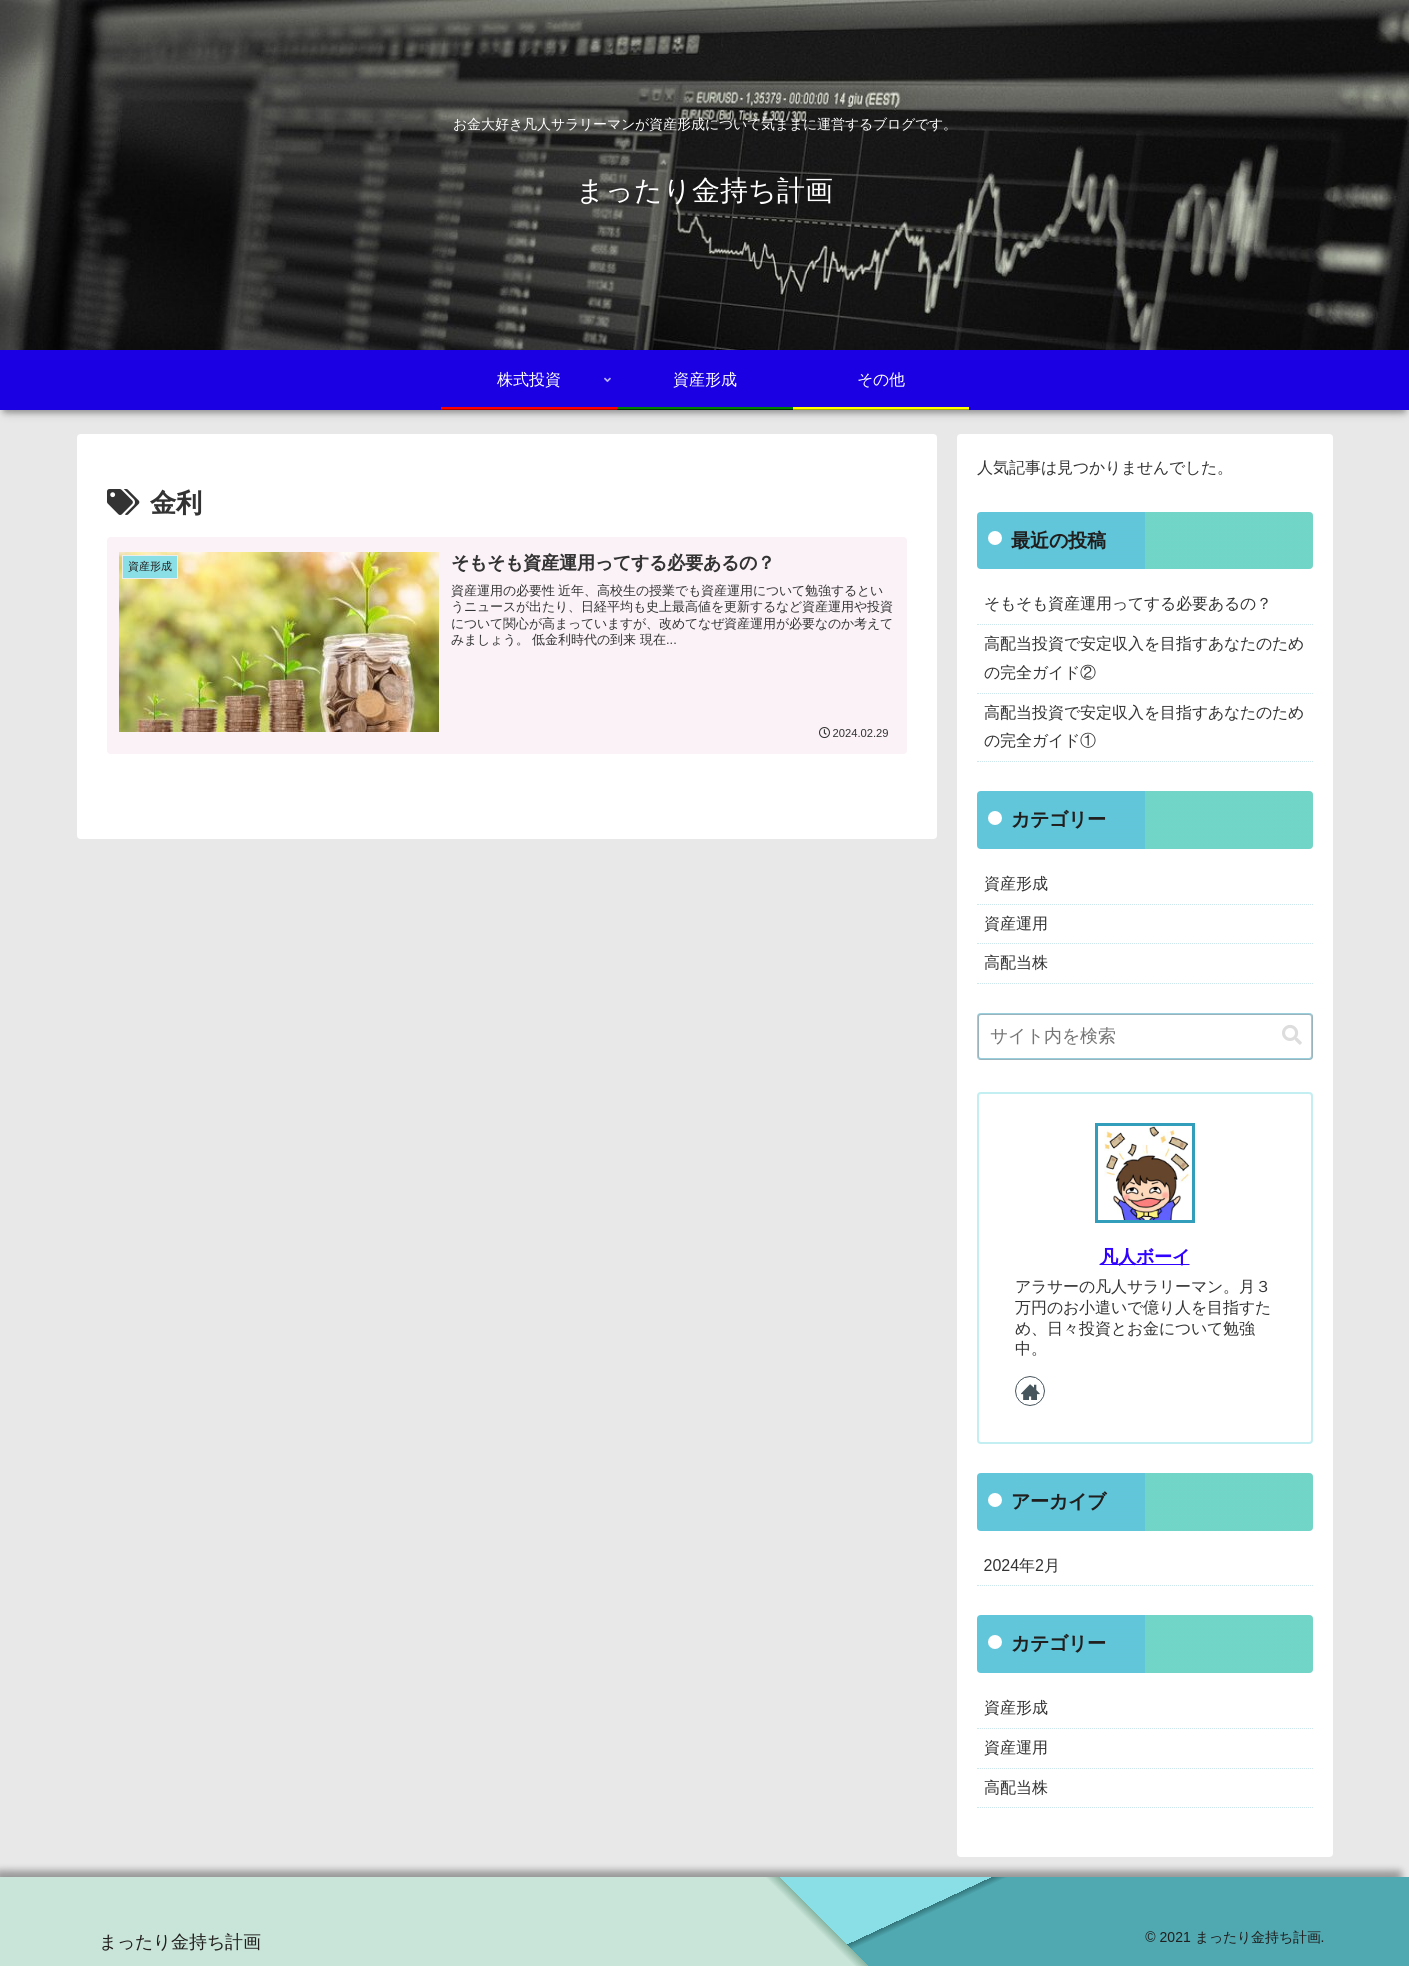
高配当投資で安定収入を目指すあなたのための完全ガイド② (1144, 658)
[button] (1292, 1035)
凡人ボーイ (1145, 1257)
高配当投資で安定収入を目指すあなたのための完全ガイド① (1144, 727)
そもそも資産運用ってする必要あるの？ (1128, 603)
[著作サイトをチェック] (1030, 1391)
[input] (1145, 1036)
